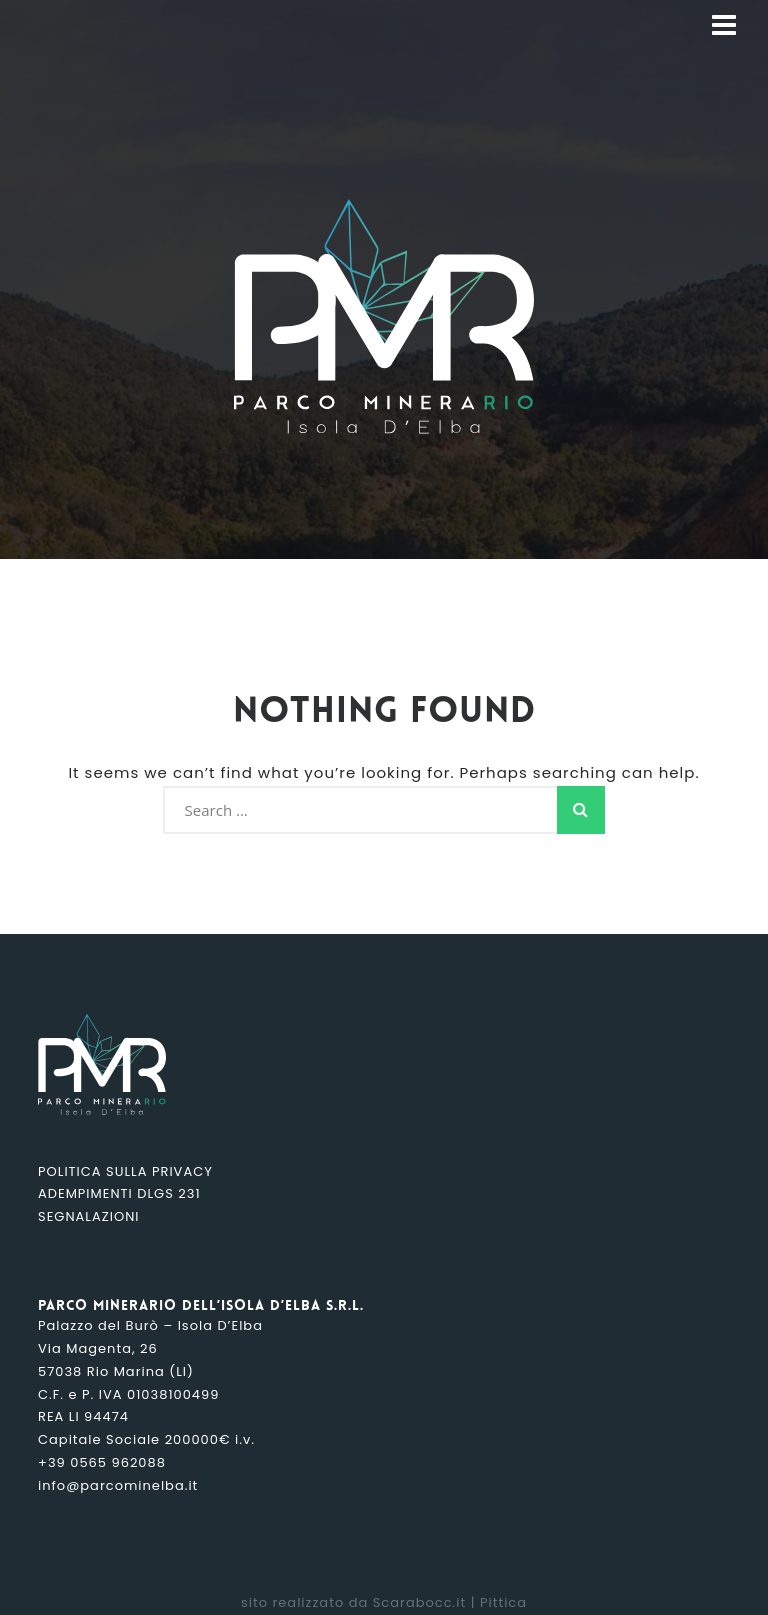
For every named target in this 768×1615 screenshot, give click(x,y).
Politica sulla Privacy (125, 1171)
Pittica (503, 1602)
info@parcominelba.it (118, 1485)
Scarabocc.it (420, 1602)
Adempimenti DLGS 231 (119, 1193)
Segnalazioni (88, 1216)
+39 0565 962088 (102, 1462)
